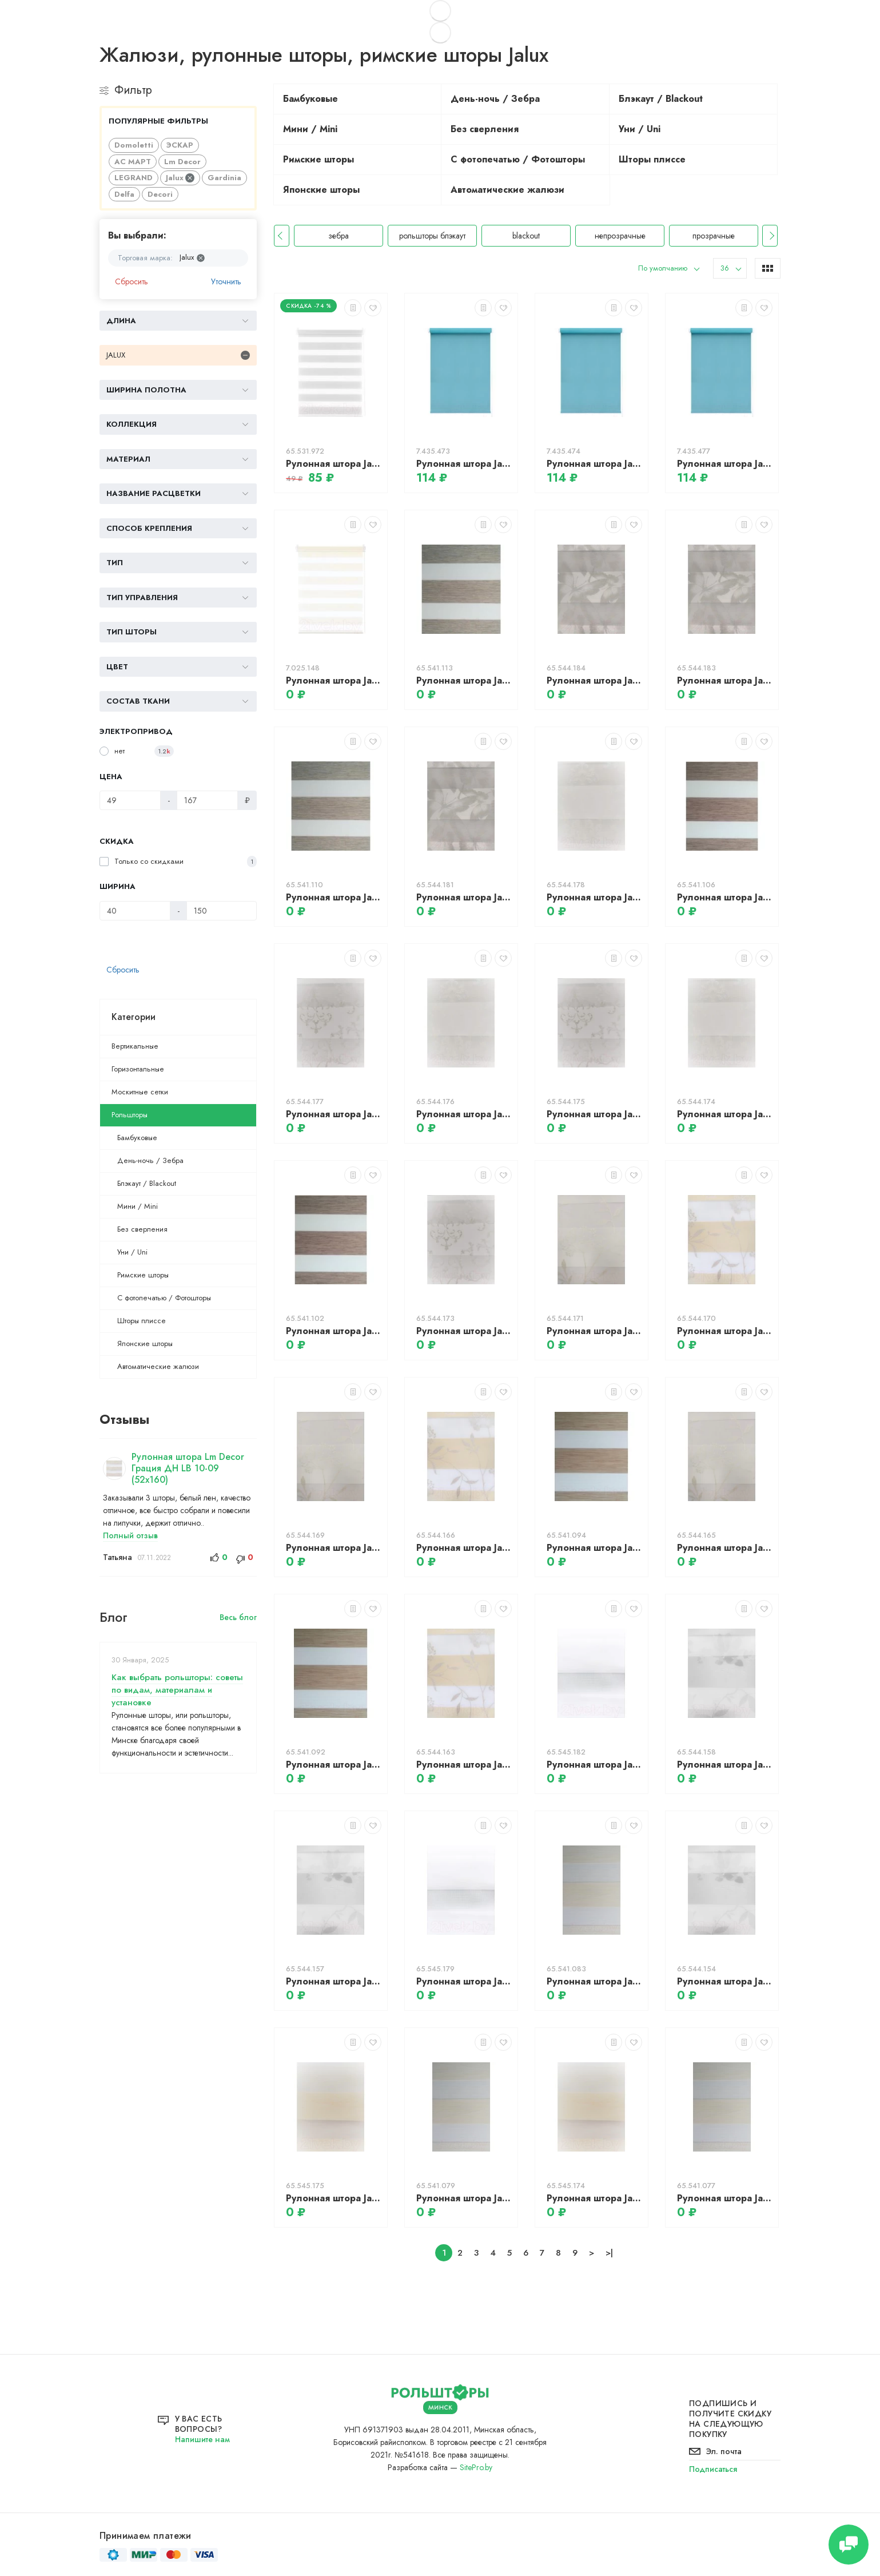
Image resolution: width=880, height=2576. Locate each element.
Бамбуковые (137, 1137)
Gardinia (224, 177)
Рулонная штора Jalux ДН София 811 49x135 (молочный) (333, 1547)
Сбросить (131, 281)
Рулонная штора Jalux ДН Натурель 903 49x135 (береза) (464, 680)
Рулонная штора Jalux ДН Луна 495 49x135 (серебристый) (333, 1981)
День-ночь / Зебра (150, 1160)
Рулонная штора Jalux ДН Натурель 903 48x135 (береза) (333, 897)
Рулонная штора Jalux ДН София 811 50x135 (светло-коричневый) (725, 1330)
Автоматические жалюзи (158, 1366)
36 (724, 268)
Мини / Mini (137, 1206)
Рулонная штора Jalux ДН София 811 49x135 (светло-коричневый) (464, 1547)
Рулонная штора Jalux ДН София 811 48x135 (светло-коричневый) (464, 1764)
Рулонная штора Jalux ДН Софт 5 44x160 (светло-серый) (333, 463)
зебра (432, 235)
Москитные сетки (140, 1091)
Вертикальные (135, 1046)
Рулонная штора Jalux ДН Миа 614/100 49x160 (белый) (464, 1981)
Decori (160, 194)
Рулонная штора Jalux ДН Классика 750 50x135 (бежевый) (594, 897)
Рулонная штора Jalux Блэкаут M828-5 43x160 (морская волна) (725, 463)
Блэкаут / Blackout (146, 1183)
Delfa (124, 194)
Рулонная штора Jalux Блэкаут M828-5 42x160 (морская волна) (594, 463)
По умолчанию (662, 268)
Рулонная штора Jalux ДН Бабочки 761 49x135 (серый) (725, 680)
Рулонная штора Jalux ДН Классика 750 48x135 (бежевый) (725, 1114)
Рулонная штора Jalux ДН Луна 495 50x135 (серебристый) (725, 1764)
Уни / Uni (132, 1252)
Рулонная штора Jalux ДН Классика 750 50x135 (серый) (333, 1114)
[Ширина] (134, 910)
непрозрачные (713, 235)
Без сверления (142, 1229)
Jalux (180, 177)
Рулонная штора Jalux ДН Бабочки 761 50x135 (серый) (594, 680)
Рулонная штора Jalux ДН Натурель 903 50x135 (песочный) (594, 1981)
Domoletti (133, 145)
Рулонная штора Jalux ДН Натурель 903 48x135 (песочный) (725, 2198)
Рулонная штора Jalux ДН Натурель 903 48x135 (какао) (333, 1330)
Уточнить (226, 281)
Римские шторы (143, 1274)
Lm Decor (182, 161)
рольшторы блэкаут (526, 235)
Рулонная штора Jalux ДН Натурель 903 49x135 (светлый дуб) (594, 1547)
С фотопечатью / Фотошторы (164, 1297)
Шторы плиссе (141, 1320)
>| (609, 2252)
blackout (620, 235)
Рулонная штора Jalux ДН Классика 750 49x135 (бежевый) (464, 1114)
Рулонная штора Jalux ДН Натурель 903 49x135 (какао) (725, 897)
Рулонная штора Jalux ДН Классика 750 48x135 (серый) (464, 1330)
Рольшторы (130, 1114)
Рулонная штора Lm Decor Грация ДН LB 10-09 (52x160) (188, 1468)
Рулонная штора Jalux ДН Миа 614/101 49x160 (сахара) (594, 2198)
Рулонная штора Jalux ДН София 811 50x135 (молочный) (594, 1330)
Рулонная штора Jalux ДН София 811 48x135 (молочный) (725, 1547)
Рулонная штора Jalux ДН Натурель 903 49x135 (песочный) (464, 2198)
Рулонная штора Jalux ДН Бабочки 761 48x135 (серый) (464, 897)
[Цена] (130, 800)
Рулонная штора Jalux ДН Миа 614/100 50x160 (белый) (594, 1764)
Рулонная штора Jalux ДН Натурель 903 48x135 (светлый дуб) (333, 1764)
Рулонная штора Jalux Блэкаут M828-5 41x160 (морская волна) (464, 463)
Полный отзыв (130, 1535)
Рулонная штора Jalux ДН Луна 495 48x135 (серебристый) (725, 1981)
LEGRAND (133, 177)
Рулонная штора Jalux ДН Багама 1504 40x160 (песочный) (333, 680)
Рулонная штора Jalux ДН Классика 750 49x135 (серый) (594, 1114)
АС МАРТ (132, 161)
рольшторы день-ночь (338, 235)
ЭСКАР (179, 145)
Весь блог (238, 1617)
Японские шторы (145, 1343)
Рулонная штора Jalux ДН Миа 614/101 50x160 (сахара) (333, 2198)
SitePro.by (476, 2467)
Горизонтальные (138, 1068)
